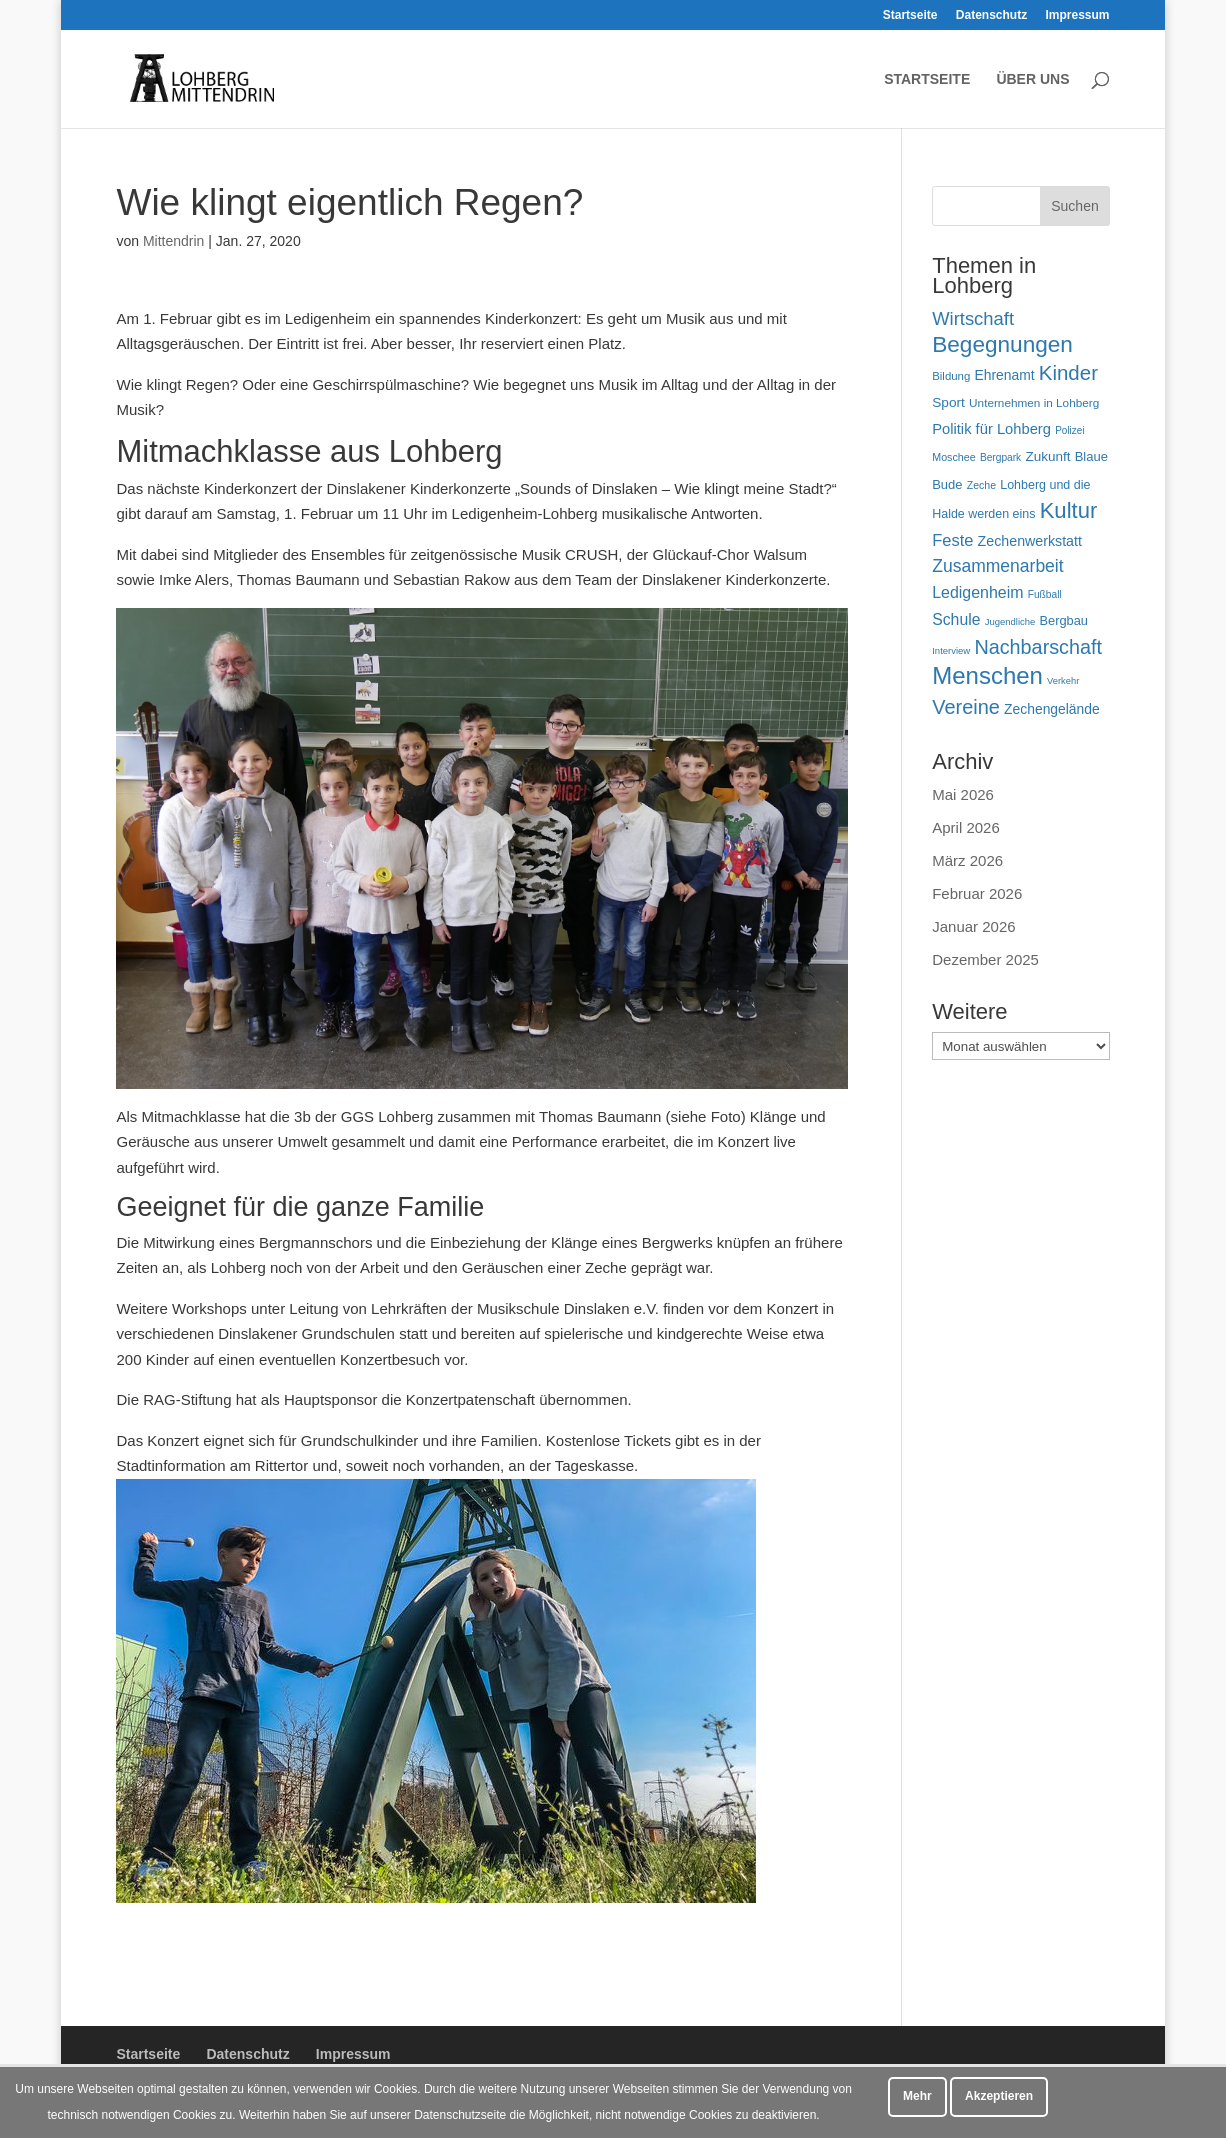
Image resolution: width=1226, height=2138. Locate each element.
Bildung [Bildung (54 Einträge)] (951, 376)
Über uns (1032, 79)
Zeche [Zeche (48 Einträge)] (981, 485)
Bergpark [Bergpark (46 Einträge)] (1000, 457)
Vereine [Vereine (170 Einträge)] (966, 707)
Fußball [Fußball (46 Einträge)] (1045, 594)
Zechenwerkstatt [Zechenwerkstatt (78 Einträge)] (1030, 541)
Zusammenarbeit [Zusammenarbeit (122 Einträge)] (997, 566)
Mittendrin (173, 241)
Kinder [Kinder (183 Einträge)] (1068, 372)
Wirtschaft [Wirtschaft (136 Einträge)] (973, 318)
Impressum (1077, 15)
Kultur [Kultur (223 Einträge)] (1069, 510)
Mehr (917, 2096)
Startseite (910, 15)
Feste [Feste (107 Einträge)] (952, 540)
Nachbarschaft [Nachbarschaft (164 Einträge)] (1038, 647)
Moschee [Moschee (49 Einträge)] (954, 457)
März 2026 (967, 860)
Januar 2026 (973, 926)
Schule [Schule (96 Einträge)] (956, 619)
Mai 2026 (963, 794)
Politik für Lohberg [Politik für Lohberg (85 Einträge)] (991, 429)
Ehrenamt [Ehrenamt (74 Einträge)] (1004, 375)
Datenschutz (991, 15)
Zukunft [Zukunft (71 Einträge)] (1047, 456)
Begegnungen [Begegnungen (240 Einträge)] (1002, 344)
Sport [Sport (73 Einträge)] (948, 402)
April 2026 (966, 827)
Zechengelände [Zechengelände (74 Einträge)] (1052, 709)
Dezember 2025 (985, 959)
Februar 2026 (977, 893)
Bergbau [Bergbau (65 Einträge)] (1064, 620)
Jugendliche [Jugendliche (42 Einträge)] (1010, 621)
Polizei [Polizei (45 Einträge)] (1070, 430)
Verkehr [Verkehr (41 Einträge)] (1063, 681)
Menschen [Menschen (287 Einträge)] (987, 675)
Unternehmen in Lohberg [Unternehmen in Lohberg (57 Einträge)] (1034, 402)
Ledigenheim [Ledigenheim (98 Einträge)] (977, 592)
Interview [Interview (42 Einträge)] (951, 650)
